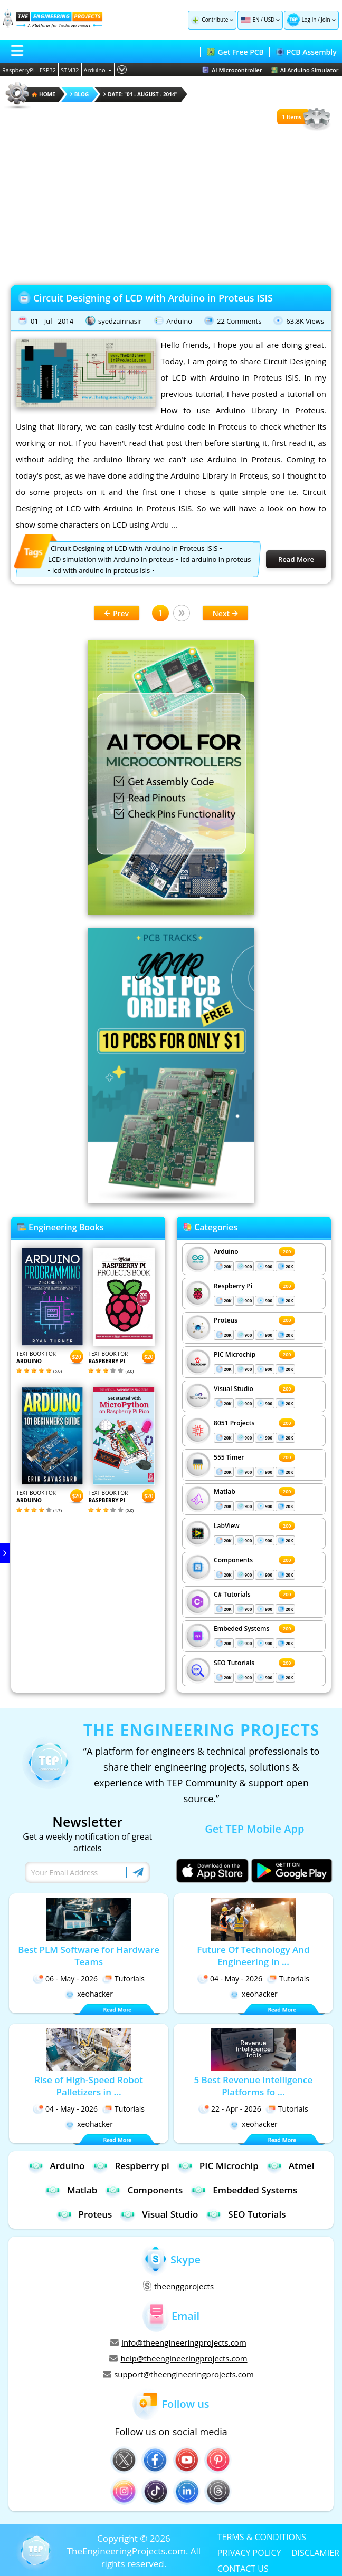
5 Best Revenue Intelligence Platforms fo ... (253, 2086)
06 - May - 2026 (65, 1978)
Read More (296, 559)
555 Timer (229, 1457)
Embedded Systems (244, 2190)
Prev (116, 613)
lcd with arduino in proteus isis (101, 570)
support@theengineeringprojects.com (178, 2374)
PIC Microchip (234, 1354)
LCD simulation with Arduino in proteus (111, 559)
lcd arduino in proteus (215, 559)
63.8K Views (305, 321)
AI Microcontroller (232, 70)
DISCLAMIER (315, 2552)
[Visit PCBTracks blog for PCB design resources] (171, 1200)
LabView (226, 1525)
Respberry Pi (233, 1285)
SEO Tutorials (234, 1662)
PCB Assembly (306, 52)
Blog (79, 94)
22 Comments (239, 321)
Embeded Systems (241, 1628)
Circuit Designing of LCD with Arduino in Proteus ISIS (153, 297)
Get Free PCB (235, 52)
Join (325, 19)
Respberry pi (130, 2165)
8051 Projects (234, 1422)
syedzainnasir (120, 321)
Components (233, 1560)
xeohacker (88, 1993)
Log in (308, 19)
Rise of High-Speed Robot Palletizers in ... (88, 2086)
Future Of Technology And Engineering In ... (253, 1955)
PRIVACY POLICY (249, 2552)
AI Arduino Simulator (305, 70)
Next (225, 613)
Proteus (226, 1320)
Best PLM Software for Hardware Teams (88, 1955)
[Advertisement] (171, 205)
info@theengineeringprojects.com (178, 2342)
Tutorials (123, 1978)
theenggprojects (178, 2286)
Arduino (98, 70)
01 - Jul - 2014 (52, 321)
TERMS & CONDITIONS (261, 2536)
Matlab (224, 1491)
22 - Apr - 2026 (229, 2108)
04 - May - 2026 (229, 1978)
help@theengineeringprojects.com (178, 2358)
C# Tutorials (232, 1594)
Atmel (291, 2165)
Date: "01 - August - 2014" (140, 94)
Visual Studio (233, 1388)
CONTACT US (243, 2568)
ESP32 (48, 70)
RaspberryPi (18, 70)
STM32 (70, 70)
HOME (43, 94)
